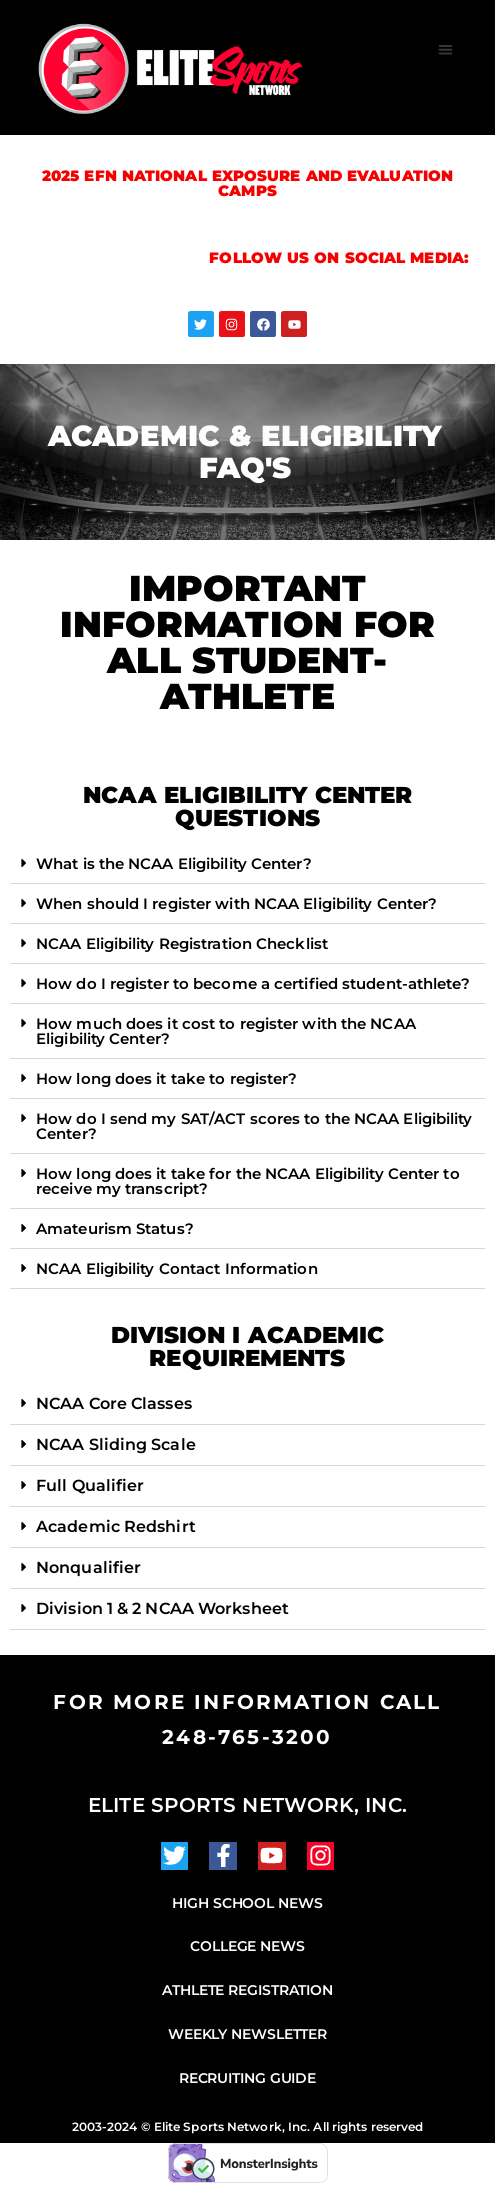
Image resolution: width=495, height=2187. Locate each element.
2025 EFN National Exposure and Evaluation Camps (247, 183)
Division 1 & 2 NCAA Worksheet (162, 1608)
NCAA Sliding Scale (116, 1444)
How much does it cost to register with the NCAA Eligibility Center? (226, 1031)
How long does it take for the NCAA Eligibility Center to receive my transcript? (248, 1181)
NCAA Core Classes (114, 1403)
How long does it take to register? (166, 1078)
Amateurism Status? (115, 1228)
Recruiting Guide (247, 2078)
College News (247, 1946)
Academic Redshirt (116, 1526)
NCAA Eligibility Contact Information (177, 1268)
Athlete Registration (247, 1990)
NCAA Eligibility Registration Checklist (182, 943)
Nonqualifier (88, 1567)
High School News (247, 1903)
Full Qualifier (90, 1485)
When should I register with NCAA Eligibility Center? (236, 903)
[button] (446, 49)
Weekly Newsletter (247, 2034)
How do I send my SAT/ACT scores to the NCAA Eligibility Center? (254, 1126)
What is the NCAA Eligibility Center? (174, 863)
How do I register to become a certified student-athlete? (253, 983)
